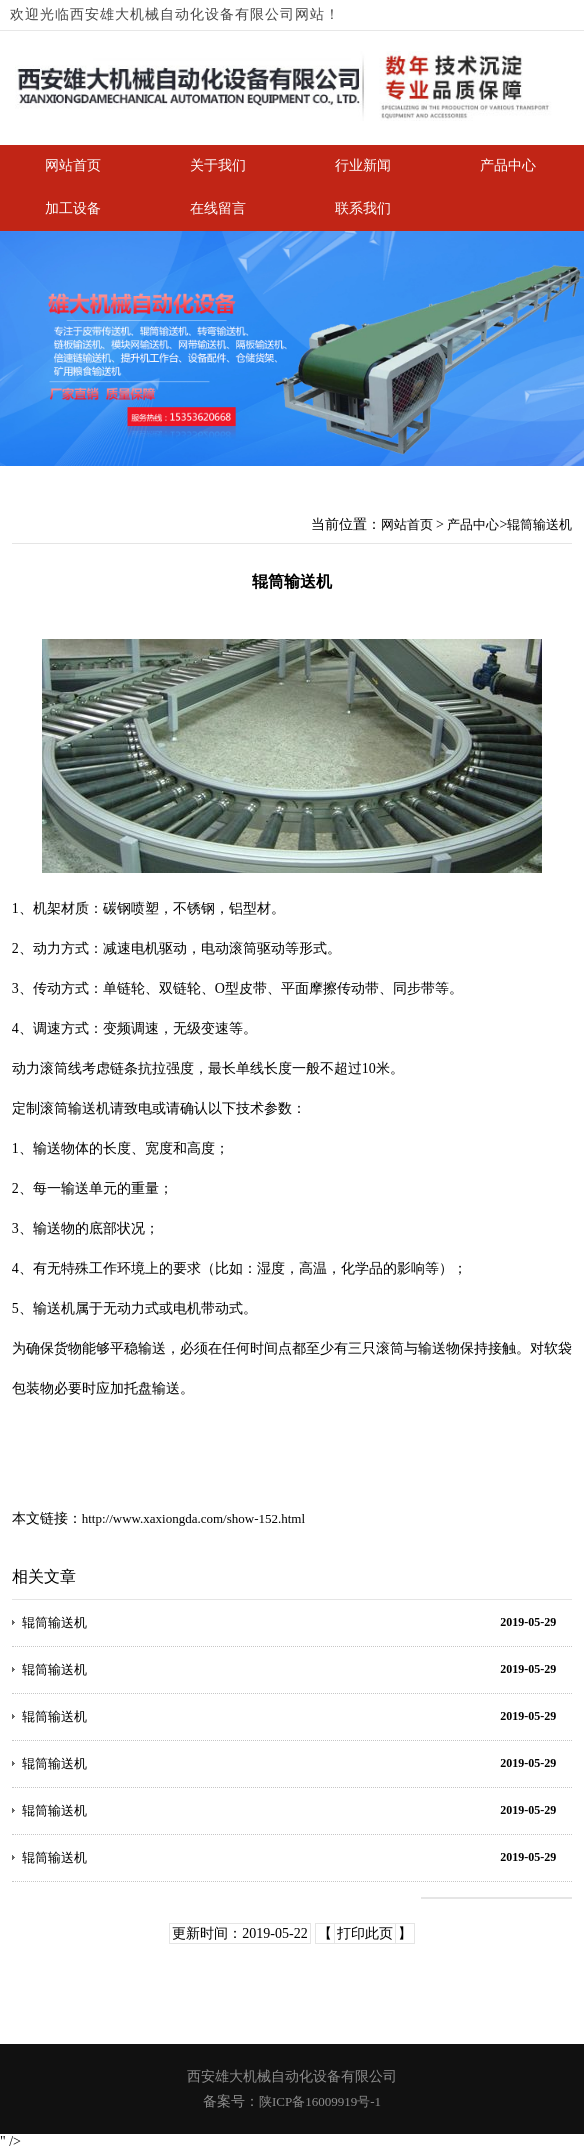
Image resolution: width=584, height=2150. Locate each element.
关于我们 (218, 165)
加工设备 (73, 208)
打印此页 (365, 1933)
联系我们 (363, 208)
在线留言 (218, 208)
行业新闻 (363, 165)
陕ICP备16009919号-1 (320, 2101)
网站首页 (73, 165)
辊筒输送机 (539, 524)
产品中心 (508, 165)
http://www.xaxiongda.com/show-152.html (193, 1518)
